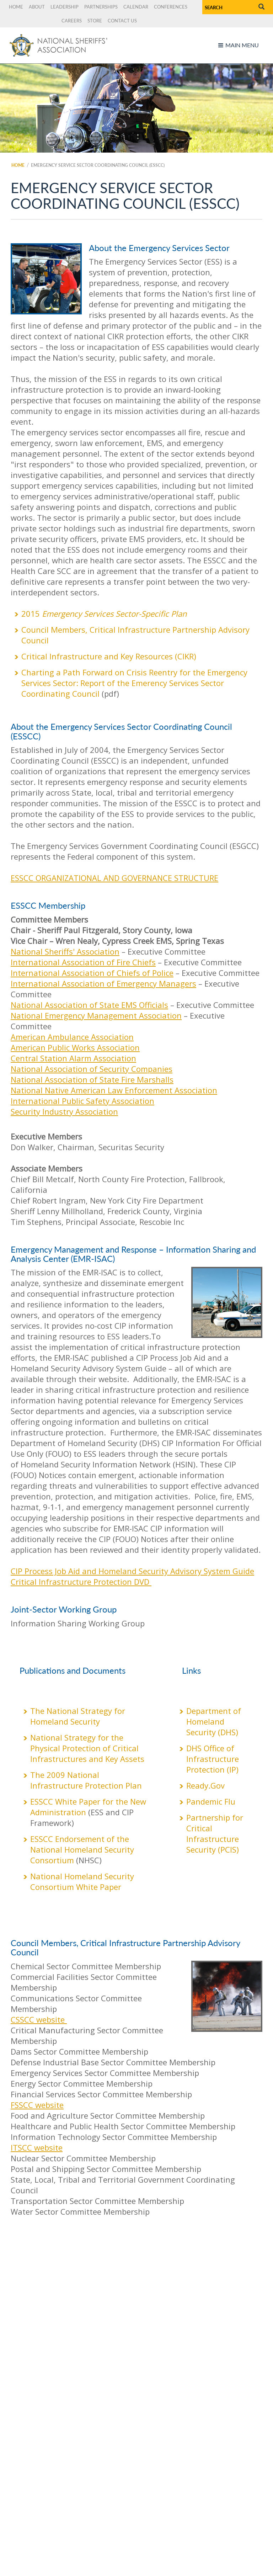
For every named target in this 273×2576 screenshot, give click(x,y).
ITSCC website (37, 2147)
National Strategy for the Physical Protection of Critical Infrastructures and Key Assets (88, 1748)
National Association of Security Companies (91, 1068)
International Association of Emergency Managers (103, 983)
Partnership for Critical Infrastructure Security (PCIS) (214, 1833)
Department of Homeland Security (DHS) (213, 1721)
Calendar (135, 7)
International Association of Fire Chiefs (83, 962)
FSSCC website (37, 2104)
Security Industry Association (64, 1111)
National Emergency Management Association (96, 1015)
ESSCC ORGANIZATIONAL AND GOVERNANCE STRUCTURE (114, 877)
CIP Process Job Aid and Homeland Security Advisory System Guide (132, 1571)
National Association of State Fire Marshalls (92, 1079)
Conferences (170, 7)
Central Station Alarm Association (73, 1058)
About (37, 7)
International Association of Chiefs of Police (92, 972)
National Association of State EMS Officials (89, 1004)
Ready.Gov (205, 1785)
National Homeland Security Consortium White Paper (82, 1881)
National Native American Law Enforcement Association (114, 1090)
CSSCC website (39, 2019)
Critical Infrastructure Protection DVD (81, 1581)
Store (94, 20)
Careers (71, 20)
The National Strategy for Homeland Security (77, 1716)
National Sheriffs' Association (65, 951)
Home (16, 7)
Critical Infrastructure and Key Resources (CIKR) (108, 656)
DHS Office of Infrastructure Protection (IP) (212, 1759)
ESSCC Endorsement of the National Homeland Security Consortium (82, 1849)
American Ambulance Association (72, 1036)
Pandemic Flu (210, 1801)
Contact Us (122, 20)
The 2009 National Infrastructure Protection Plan (86, 1780)
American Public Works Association (75, 1047)
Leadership (64, 7)
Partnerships (101, 7)
